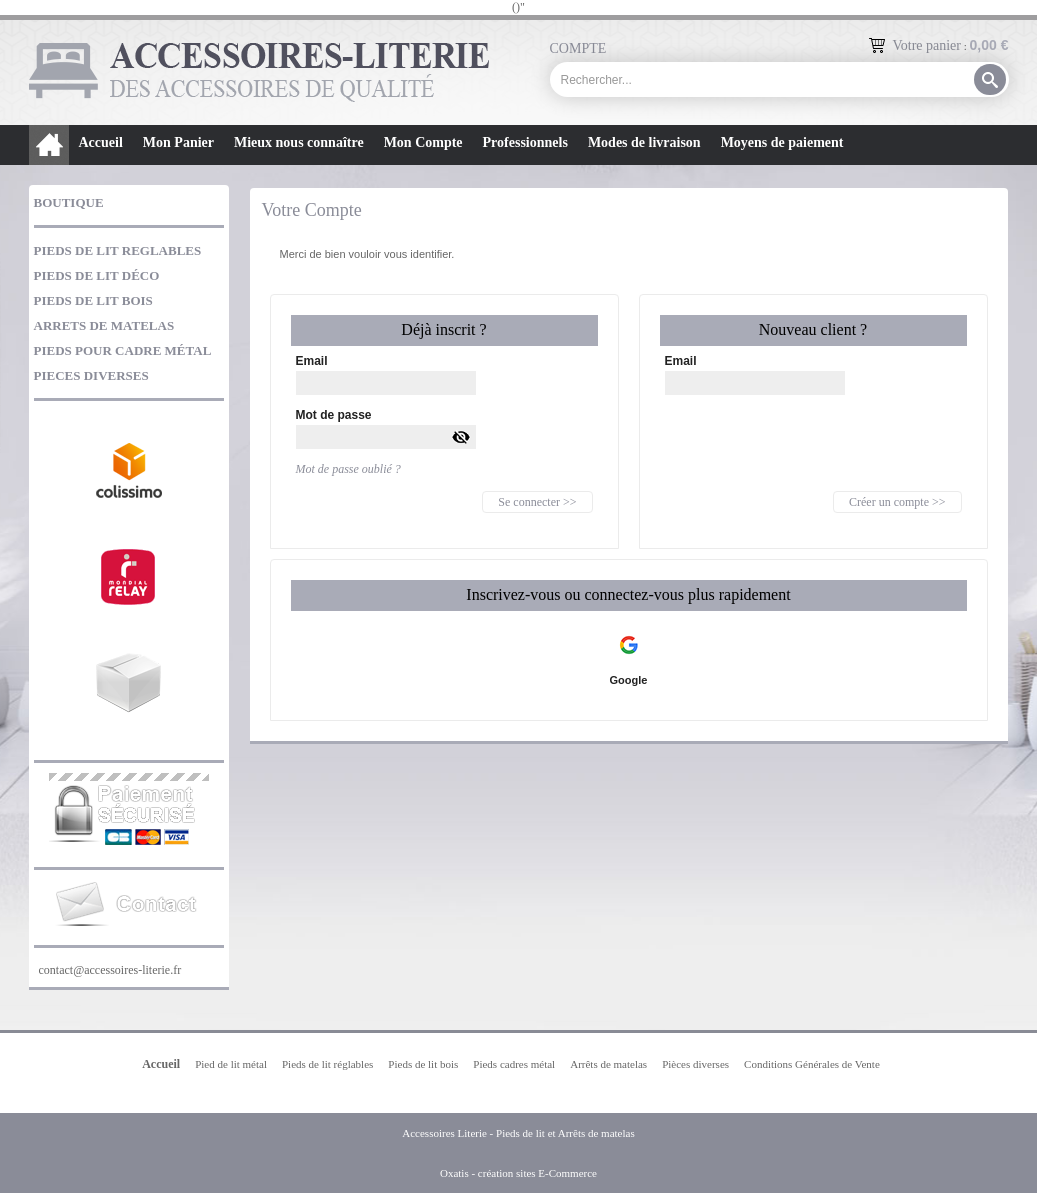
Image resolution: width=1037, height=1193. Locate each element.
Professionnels (525, 142)
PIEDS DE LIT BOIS (93, 300)
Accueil (101, 142)
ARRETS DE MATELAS (104, 325)
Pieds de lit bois (423, 1064)
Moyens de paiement (782, 142)
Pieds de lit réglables (327, 1064)
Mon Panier (178, 142)
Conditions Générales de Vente (812, 1064)
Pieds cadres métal (514, 1064)
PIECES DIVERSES (91, 375)
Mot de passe (334, 415)
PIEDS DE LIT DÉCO (97, 275)
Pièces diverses (695, 1064)
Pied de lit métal (231, 1064)
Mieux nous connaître (299, 142)
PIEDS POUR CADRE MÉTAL (123, 350)
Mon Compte (423, 142)
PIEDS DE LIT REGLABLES (118, 250)
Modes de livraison (644, 142)
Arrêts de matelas (608, 1064)
